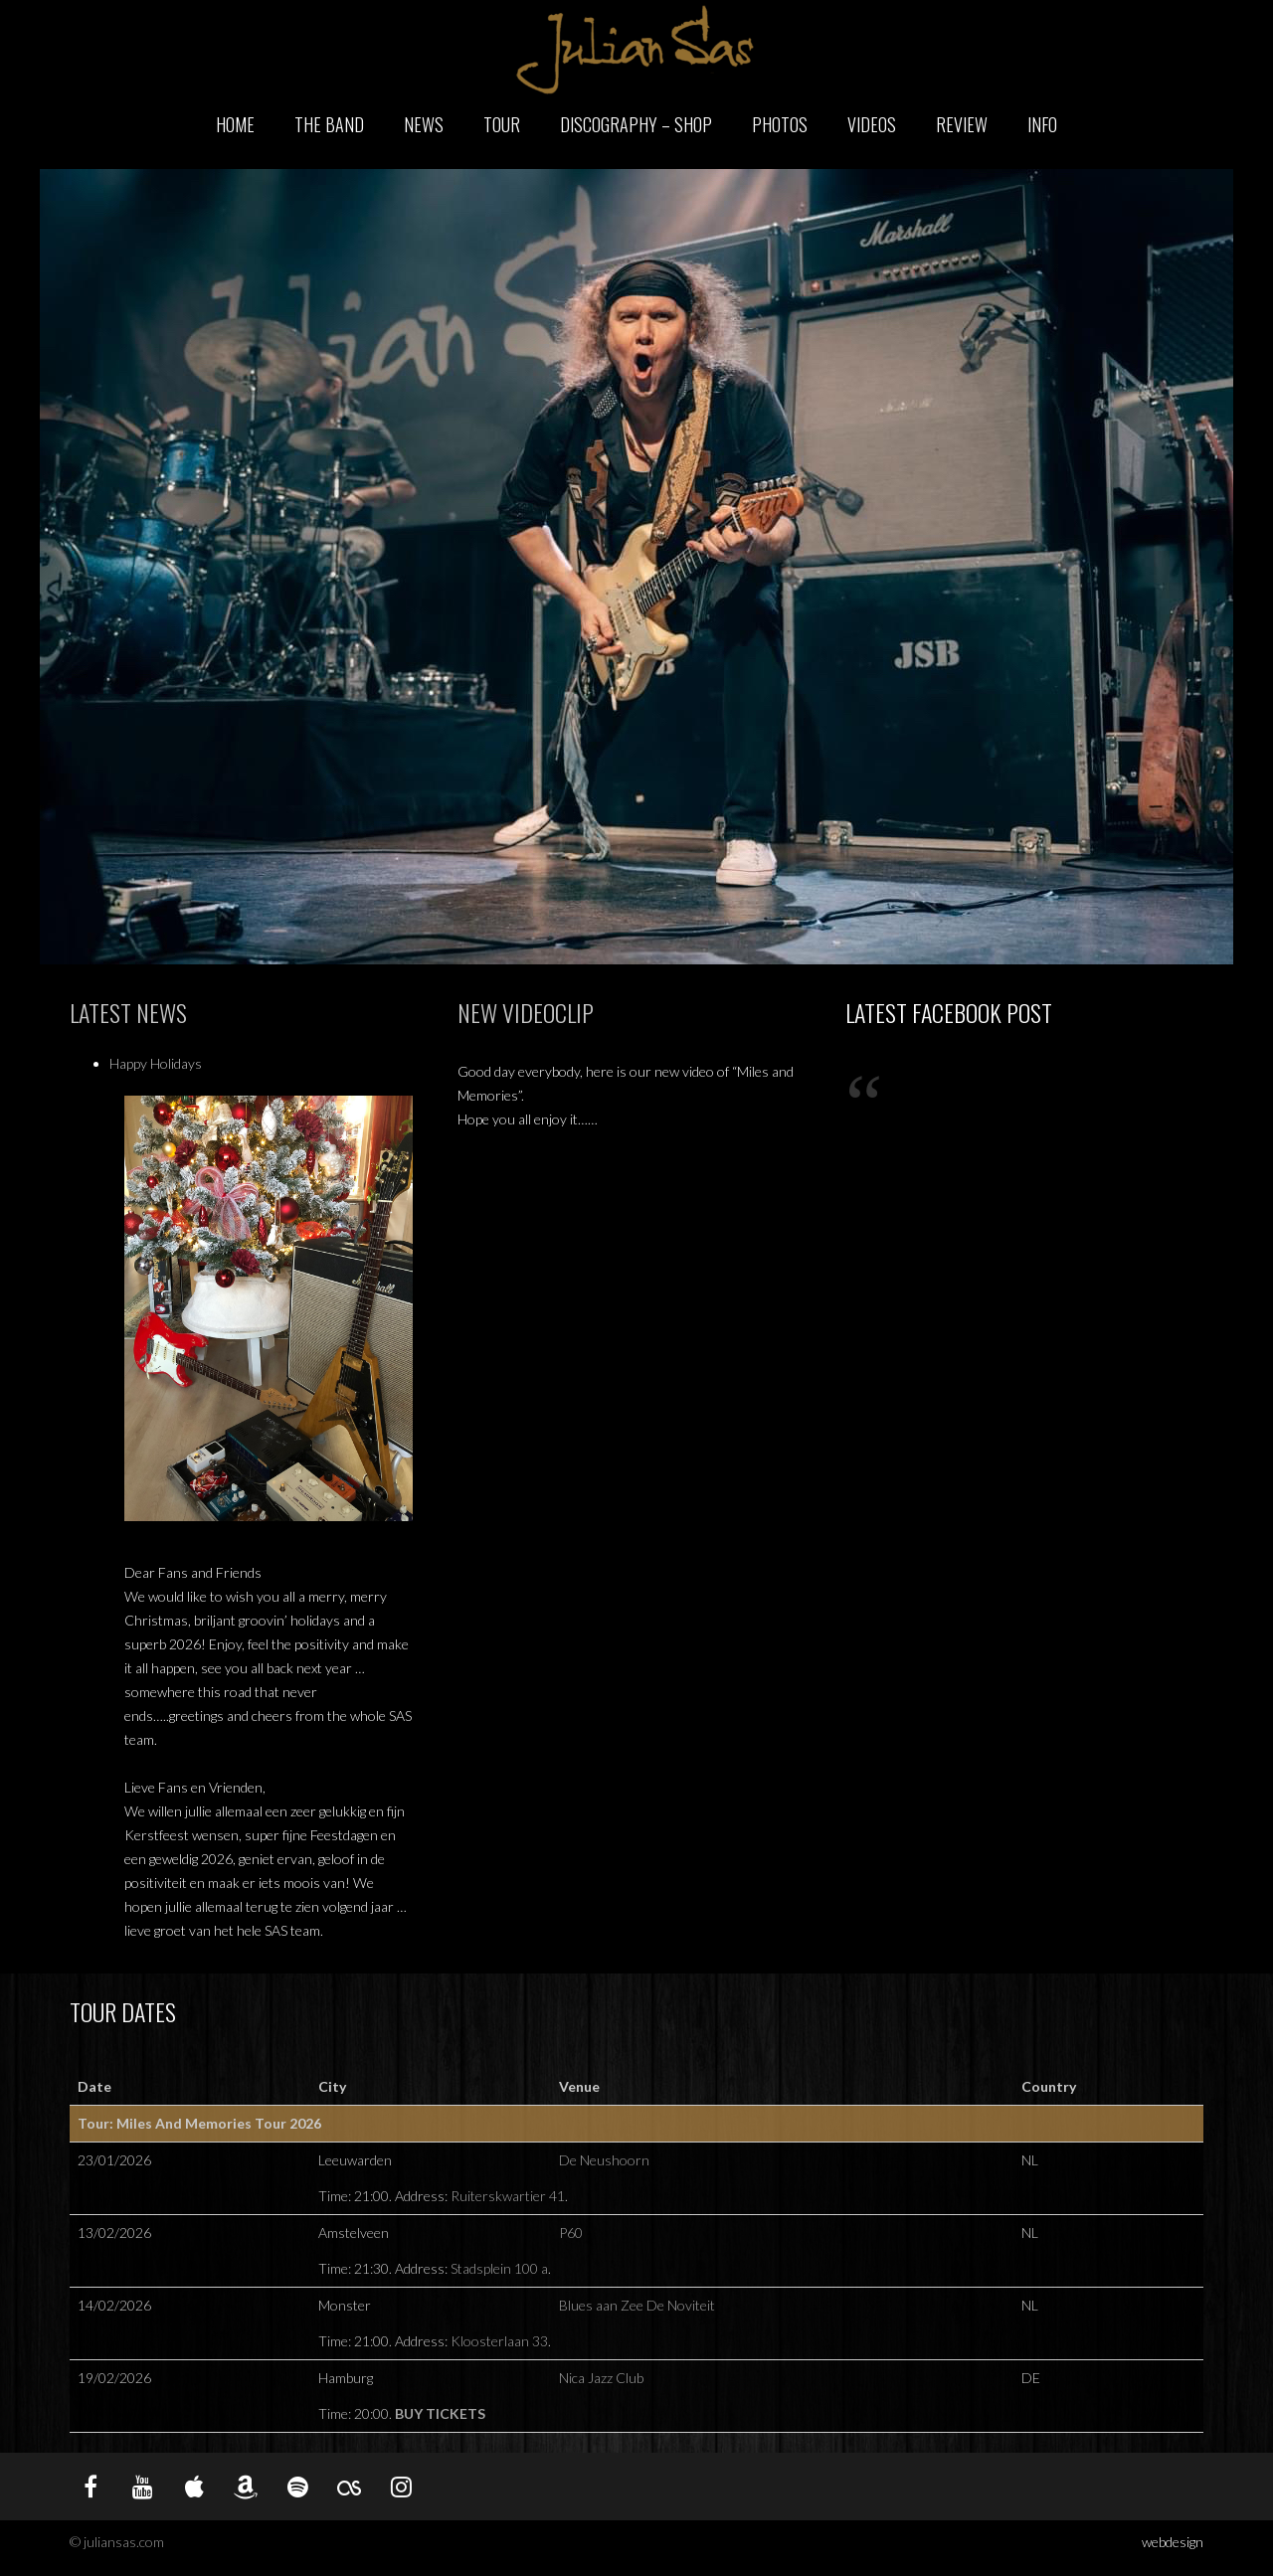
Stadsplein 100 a (499, 2268)
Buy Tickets (440, 2413)
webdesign (1172, 2541)
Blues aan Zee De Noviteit (637, 2305)
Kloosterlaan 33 (499, 2340)
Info (1042, 124)
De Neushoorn (604, 2159)
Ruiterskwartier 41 (508, 2195)
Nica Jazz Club (601, 2377)
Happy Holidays (155, 1063)
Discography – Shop (636, 124)
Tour (501, 124)
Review (962, 124)
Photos (780, 124)
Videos (871, 124)
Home (235, 124)
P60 (571, 2232)
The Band (329, 124)
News (424, 124)
